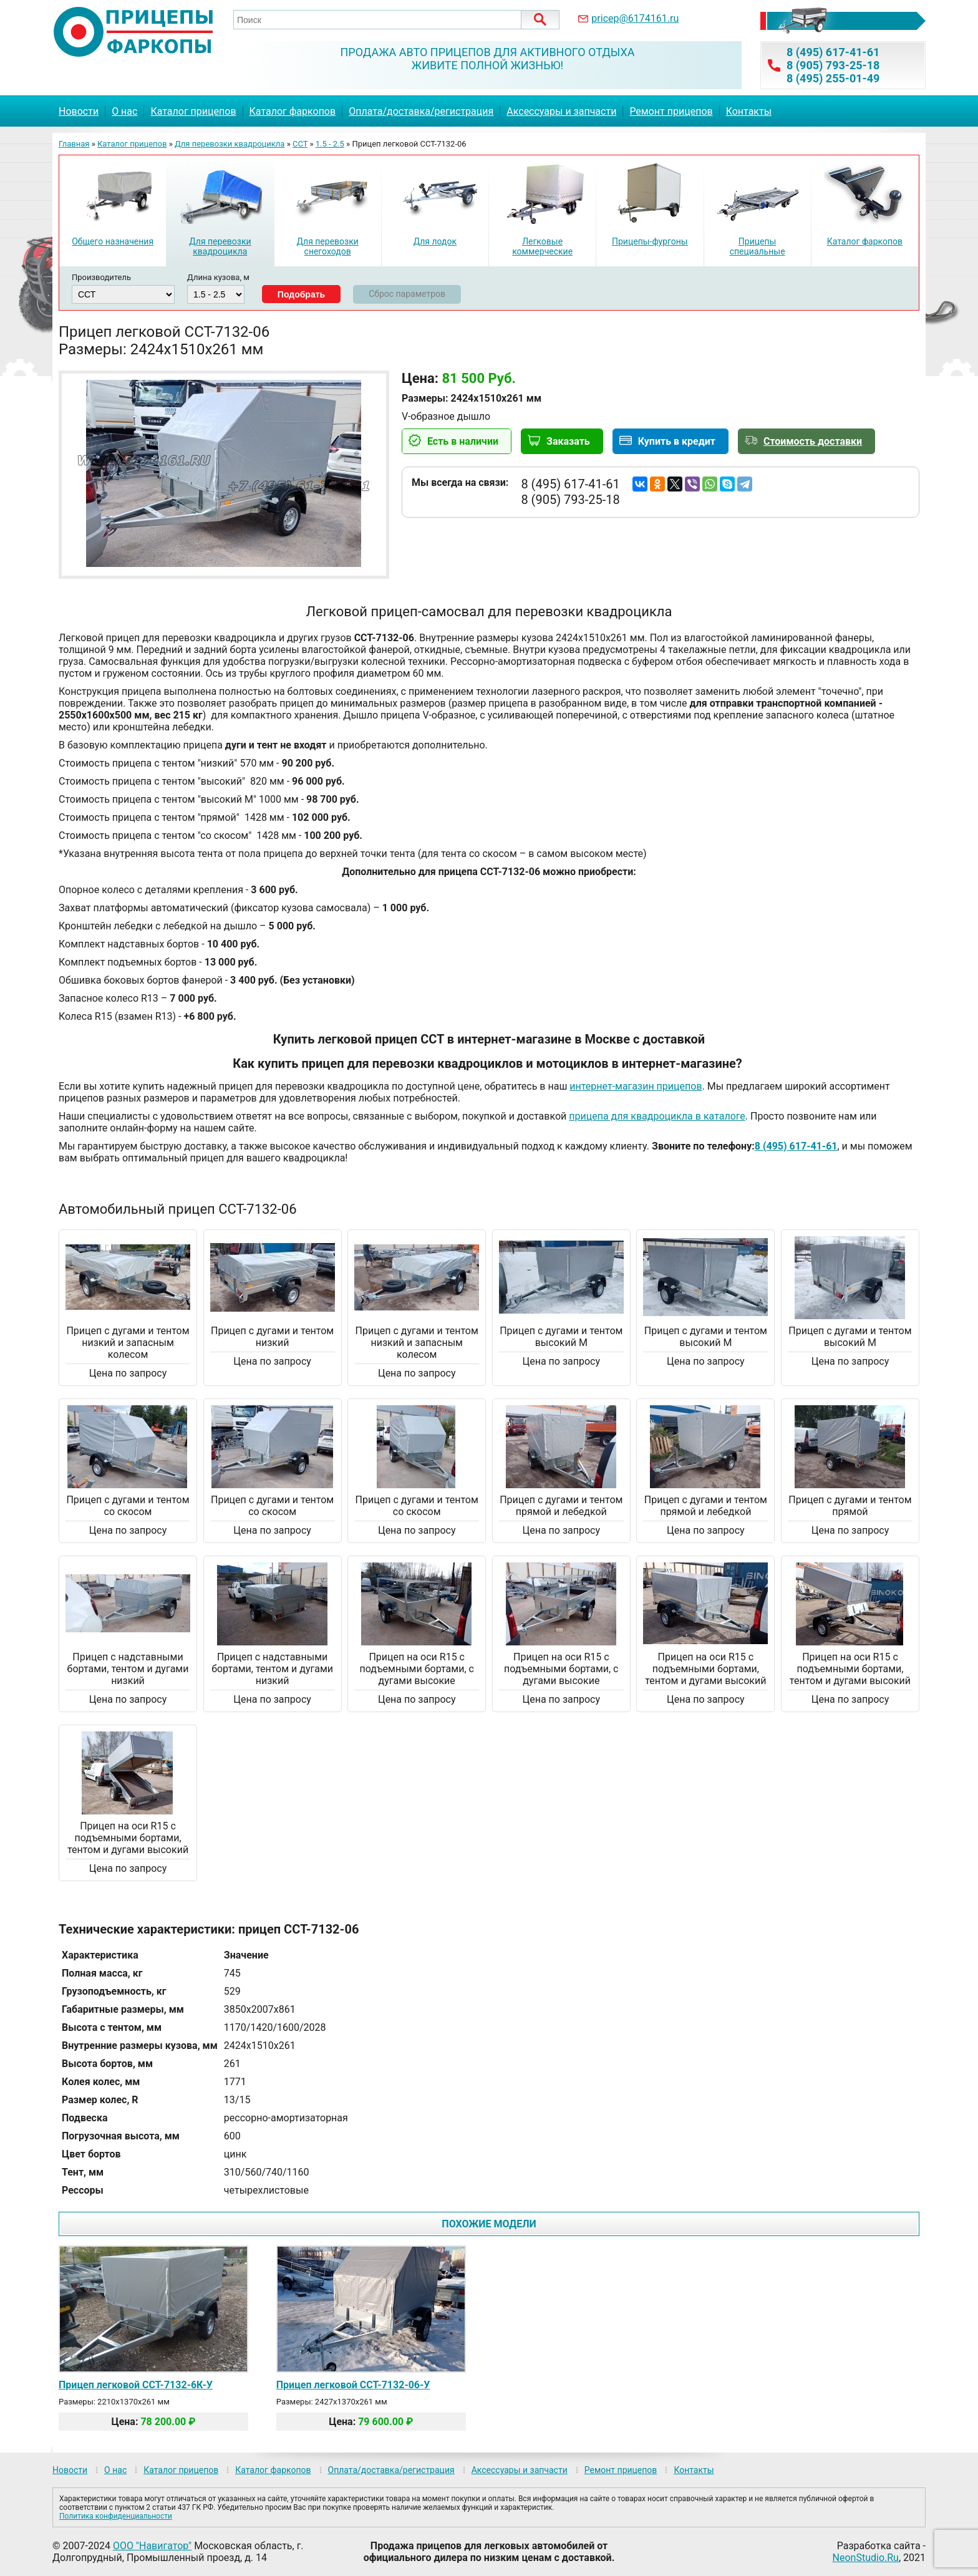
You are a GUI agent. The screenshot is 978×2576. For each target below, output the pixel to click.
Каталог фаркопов (292, 111)
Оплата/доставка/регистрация (421, 111)
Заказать (568, 441)
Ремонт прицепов (670, 111)
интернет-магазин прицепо (632, 1086)
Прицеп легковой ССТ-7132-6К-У (136, 2385)
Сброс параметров (407, 294)
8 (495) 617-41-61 (833, 52)
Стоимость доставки (812, 441)
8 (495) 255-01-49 (833, 78)
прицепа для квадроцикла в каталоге (657, 1116)
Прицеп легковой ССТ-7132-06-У (353, 2385)
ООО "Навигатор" (152, 2546)
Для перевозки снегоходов (327, 246)
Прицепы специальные (757, 246)
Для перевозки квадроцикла (229, 143)
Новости (79, 111)
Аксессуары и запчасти (561, 111)
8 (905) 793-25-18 (833, 65)
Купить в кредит (676, 441)
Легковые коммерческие (542, 246)
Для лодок (435, 241)
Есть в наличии (462, 441)
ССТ (300, 143)
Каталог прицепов (193, 111)
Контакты (749, 111)
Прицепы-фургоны (650, 241)
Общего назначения (112, 241)
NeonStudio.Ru (866, 2558)
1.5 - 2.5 (330, 143)
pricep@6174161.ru (635, 18)
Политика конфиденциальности (115, 2516)
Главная (74, 143)
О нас (124, 111)
